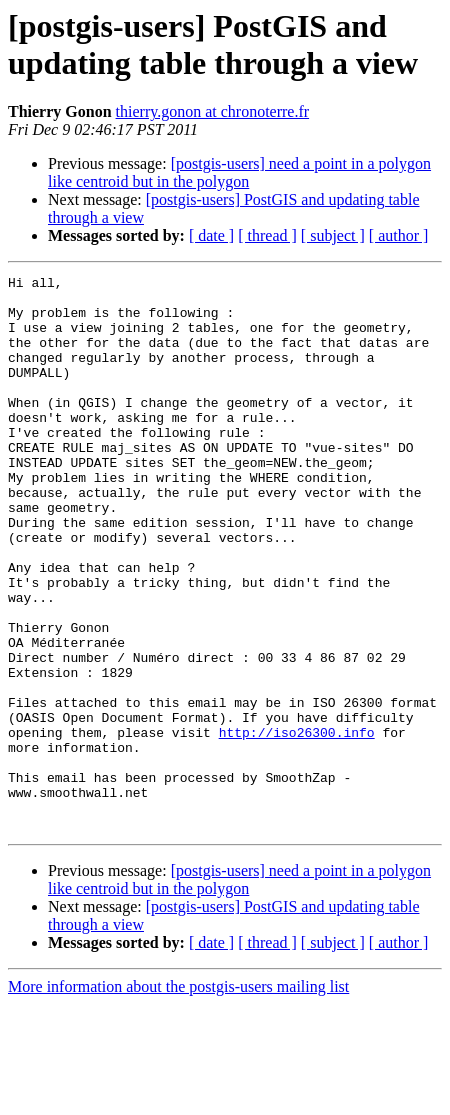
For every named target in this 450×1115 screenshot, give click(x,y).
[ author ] (399, 235)
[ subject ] (333, 235)
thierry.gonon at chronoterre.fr (213, 111)
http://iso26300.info (297, 825)
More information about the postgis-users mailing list (178, 1097)
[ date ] (211, 235)
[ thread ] (267, 235)
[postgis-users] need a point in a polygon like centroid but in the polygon (239, 172)
